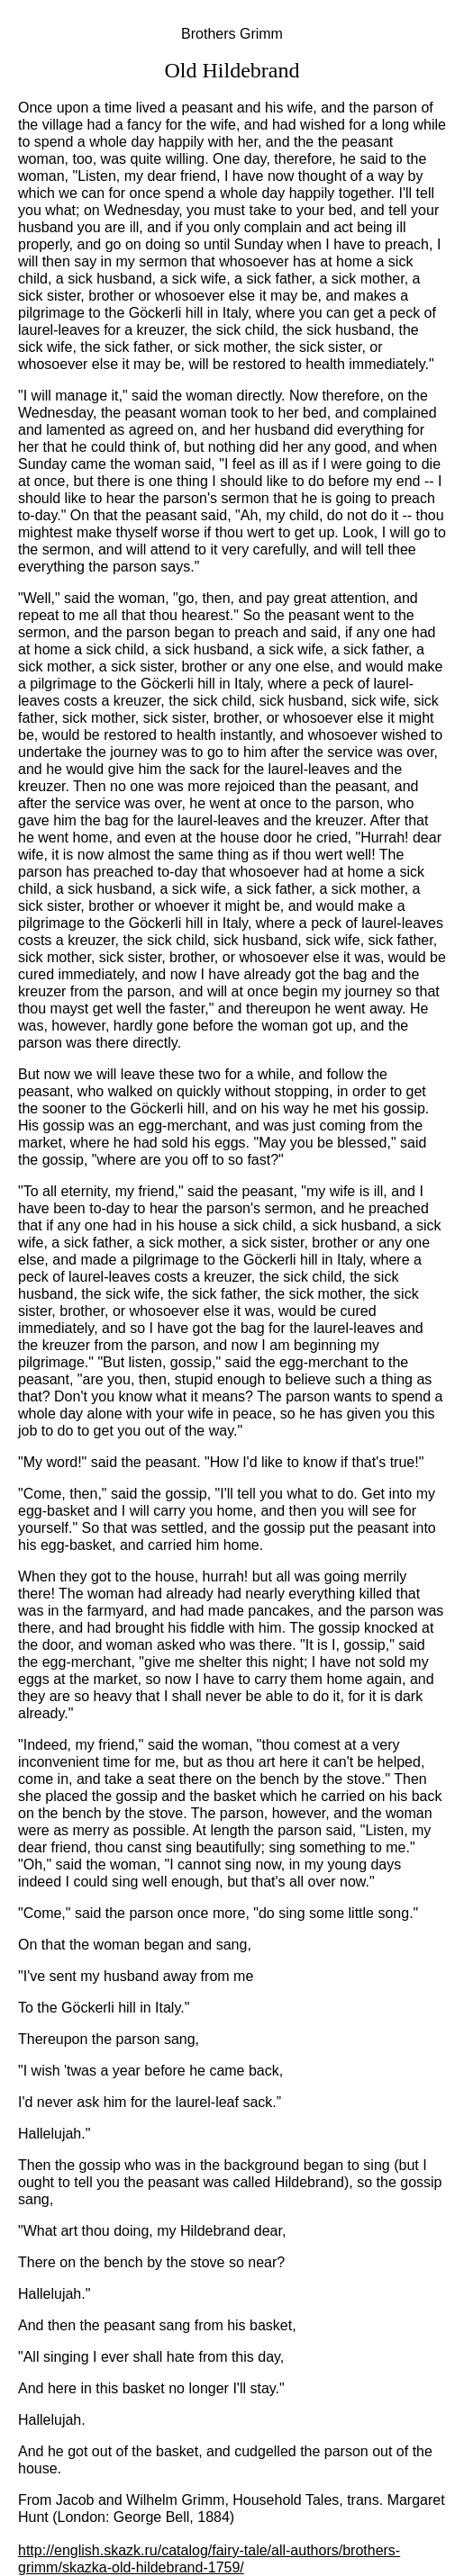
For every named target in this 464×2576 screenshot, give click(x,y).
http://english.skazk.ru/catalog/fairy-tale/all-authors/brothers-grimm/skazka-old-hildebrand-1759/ (209, 2559)
